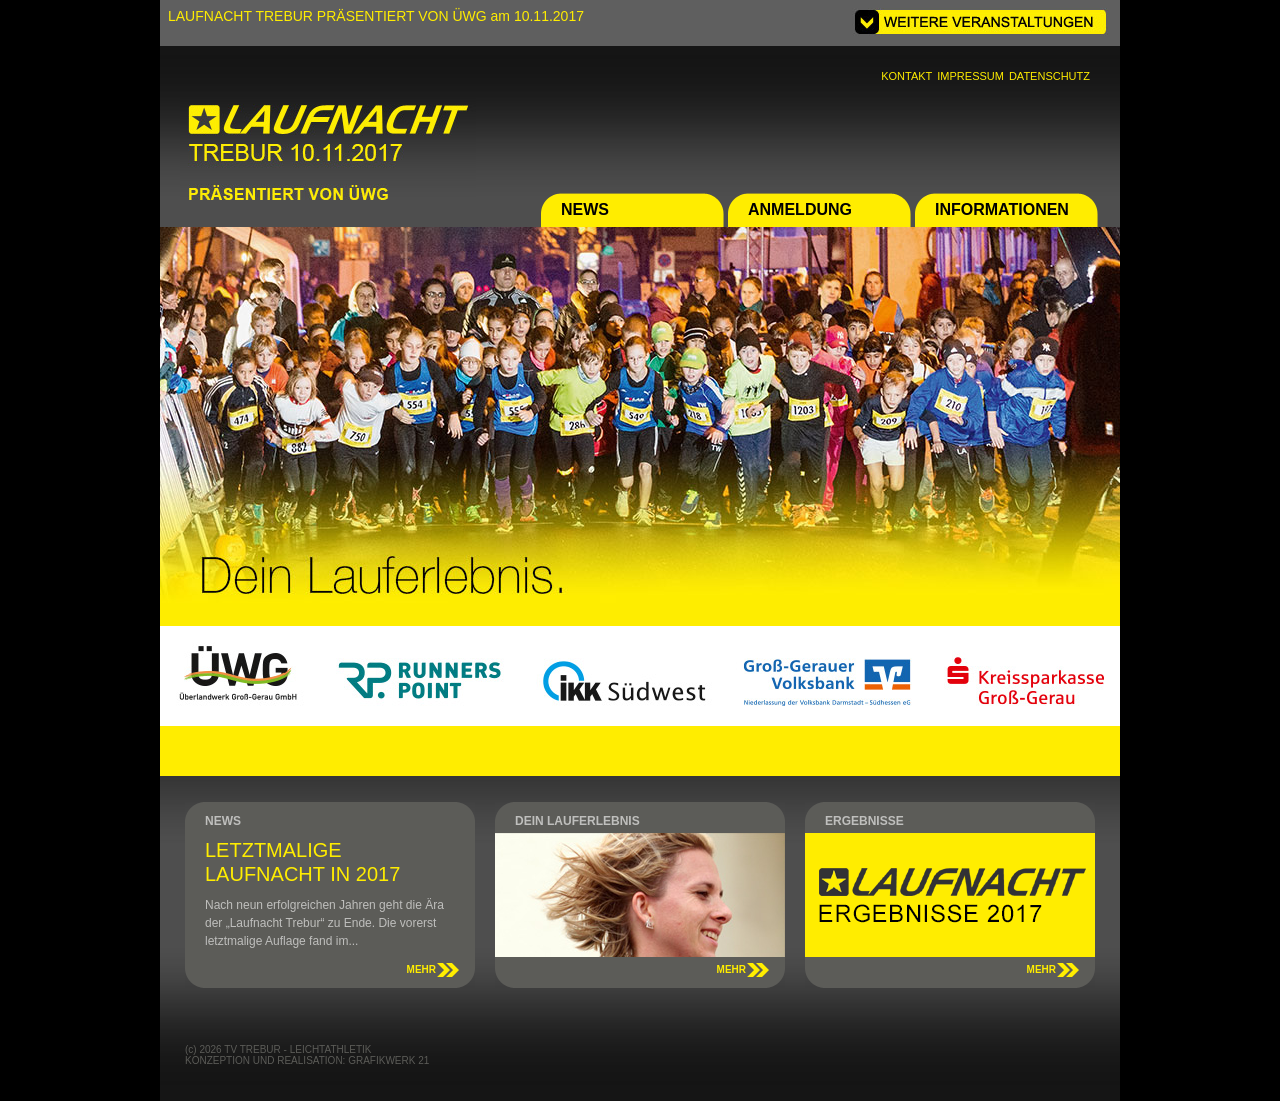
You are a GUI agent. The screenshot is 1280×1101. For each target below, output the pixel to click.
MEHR (421, 969)
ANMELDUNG (800, 209)
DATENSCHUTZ (1049, 76)
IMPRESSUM (970, 76)
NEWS (585, 209)
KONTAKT (906, 76)
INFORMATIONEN (1002, 209)
